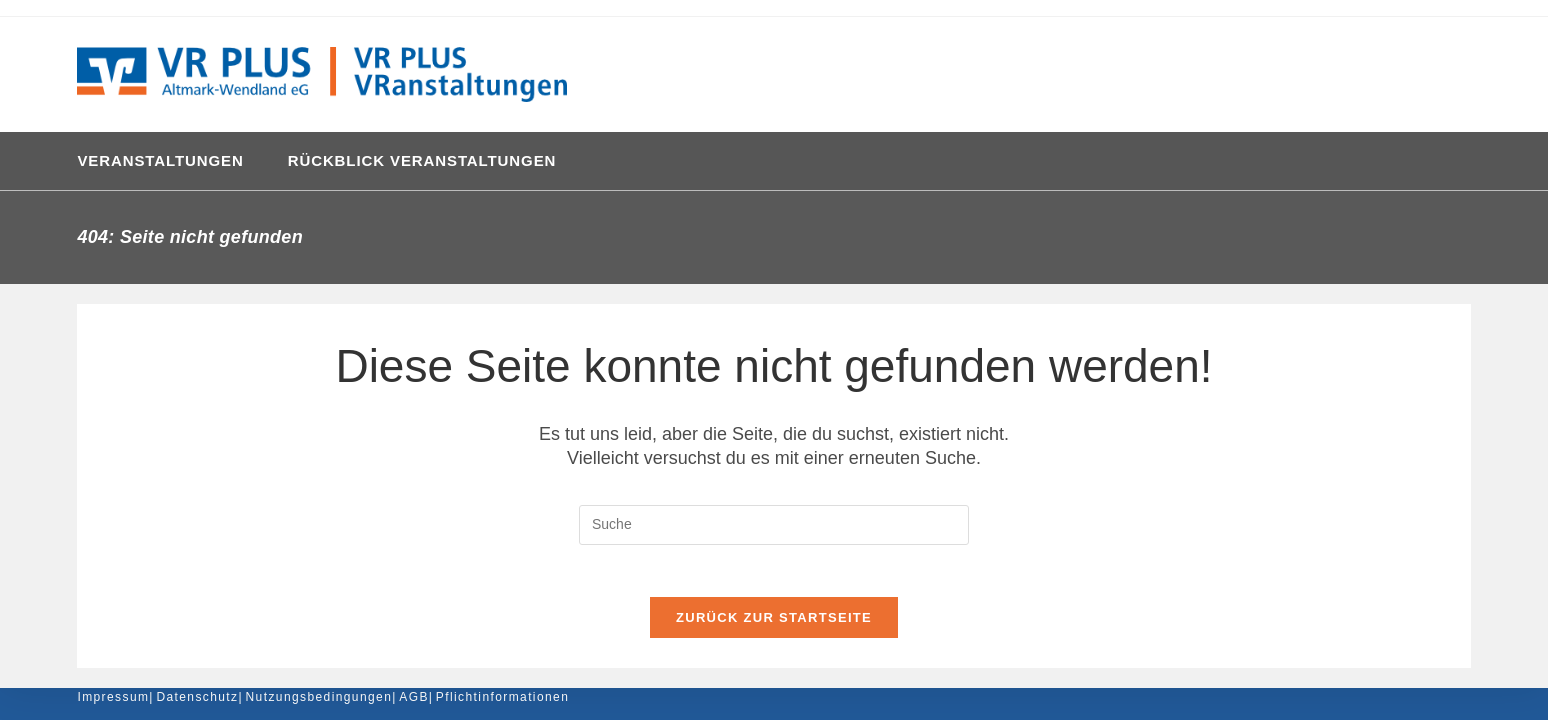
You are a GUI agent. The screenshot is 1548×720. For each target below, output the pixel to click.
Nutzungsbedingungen (319, 697)
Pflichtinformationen (502, 697)
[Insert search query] (774, 525)
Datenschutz (197, 697)
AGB (414, 697)
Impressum (113, 697)
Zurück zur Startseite (774, 625)
